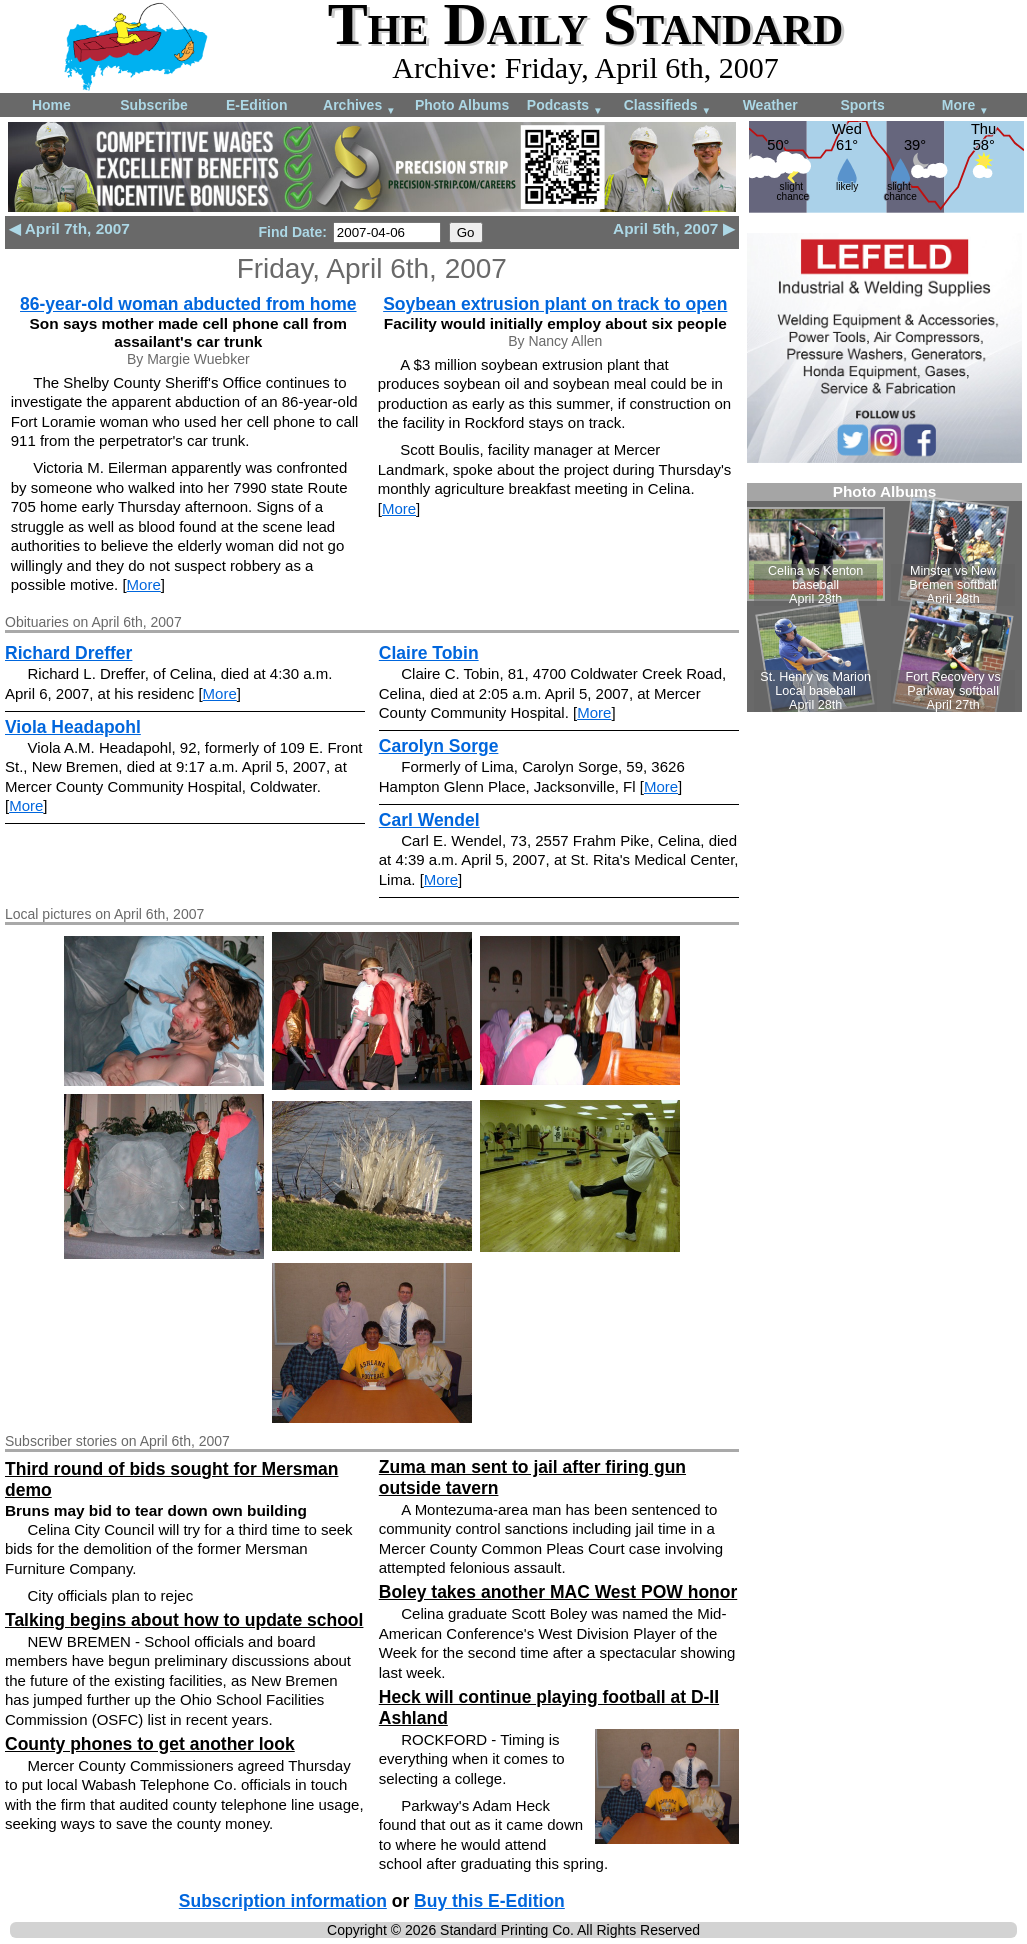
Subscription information (283, 1901)
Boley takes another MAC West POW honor (558, 1592)
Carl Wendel (429, 820)
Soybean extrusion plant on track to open (555, 304)
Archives (359, 106)
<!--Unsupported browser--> (884, 597)
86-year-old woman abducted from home (188, 304)
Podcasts (565, 106)
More (965, 106)
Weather (770, 105)
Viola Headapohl (73, 727)
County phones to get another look (150, 1744)
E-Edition (256, 105)
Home (51, 105)
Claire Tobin (429, 653)
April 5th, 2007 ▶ (674, 228)
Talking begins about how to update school (184, 1620)
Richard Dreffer (68, 653)
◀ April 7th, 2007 (69, 228)
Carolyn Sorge (439, 746)
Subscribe (154, 105)
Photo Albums (462, 105)
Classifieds (668, 106)
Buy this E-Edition (489, 1901)
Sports (862, 105)
